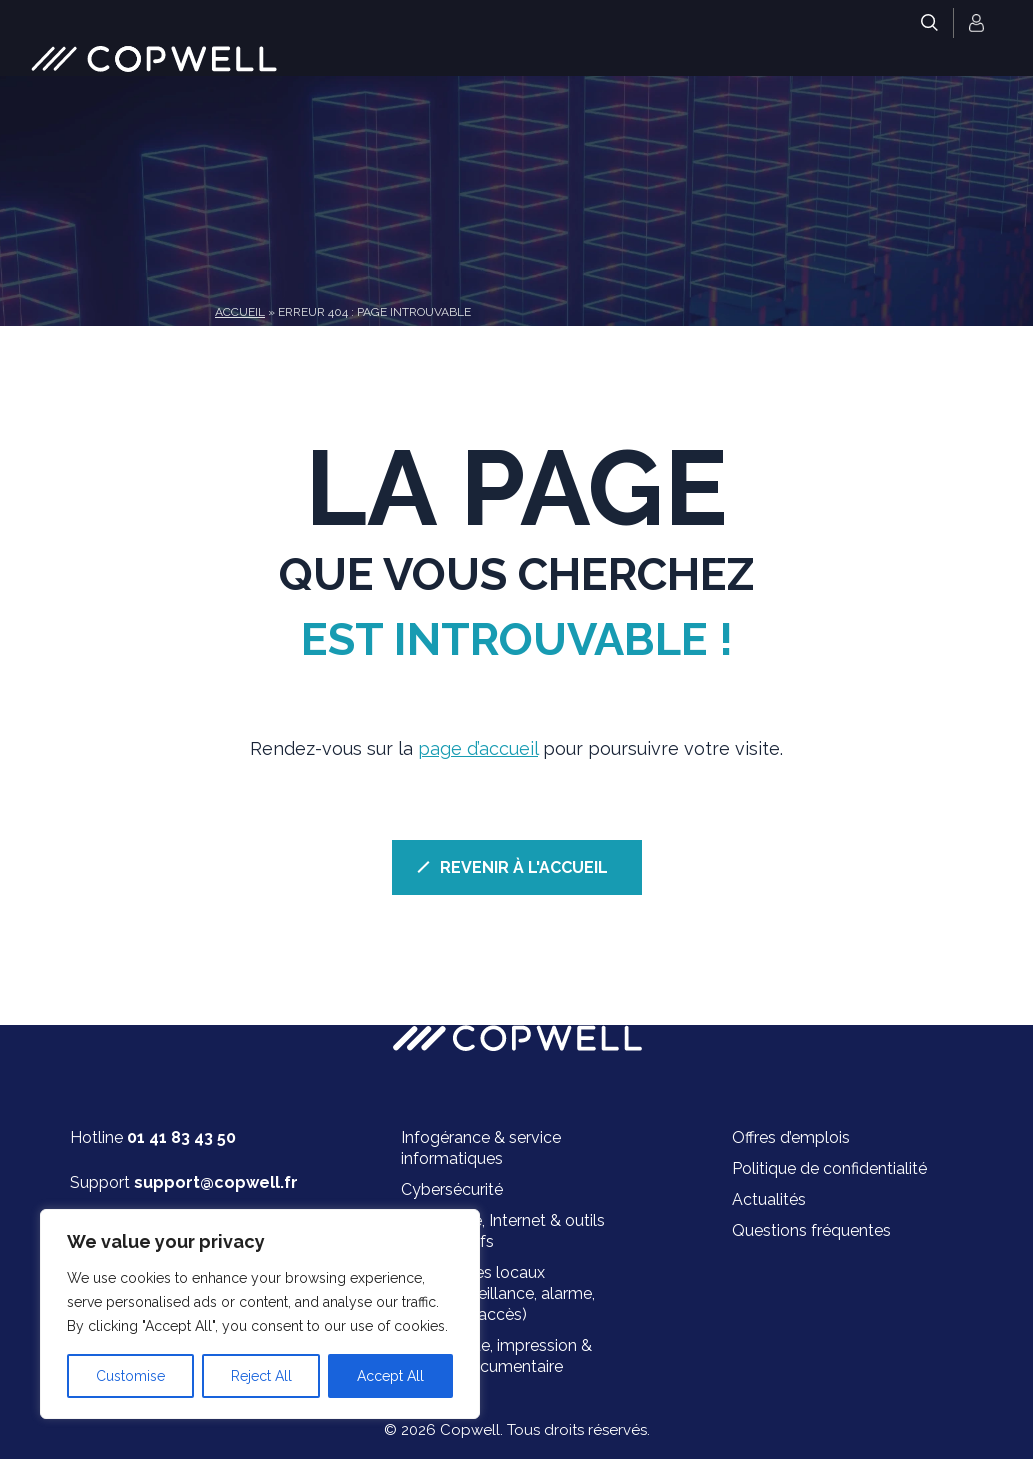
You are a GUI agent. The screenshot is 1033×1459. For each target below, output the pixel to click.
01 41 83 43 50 (181, 1137)
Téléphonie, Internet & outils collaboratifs (503, 1231)
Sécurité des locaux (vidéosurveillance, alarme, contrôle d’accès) (498, 1293)
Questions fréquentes (811, 1230)
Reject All (261, 1376)
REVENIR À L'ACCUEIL (524, 867)
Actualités (769, 1199)
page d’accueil (478, 748)
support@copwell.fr (216, 1182)
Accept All (390, 1376)
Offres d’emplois (791, 1137)
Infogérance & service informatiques (481, 1148)
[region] (260, 1314)
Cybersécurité (452, 1189)
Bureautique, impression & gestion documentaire (496, 1356)
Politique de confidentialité (829, 1168)
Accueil (240, 312)
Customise (130, 1376)
